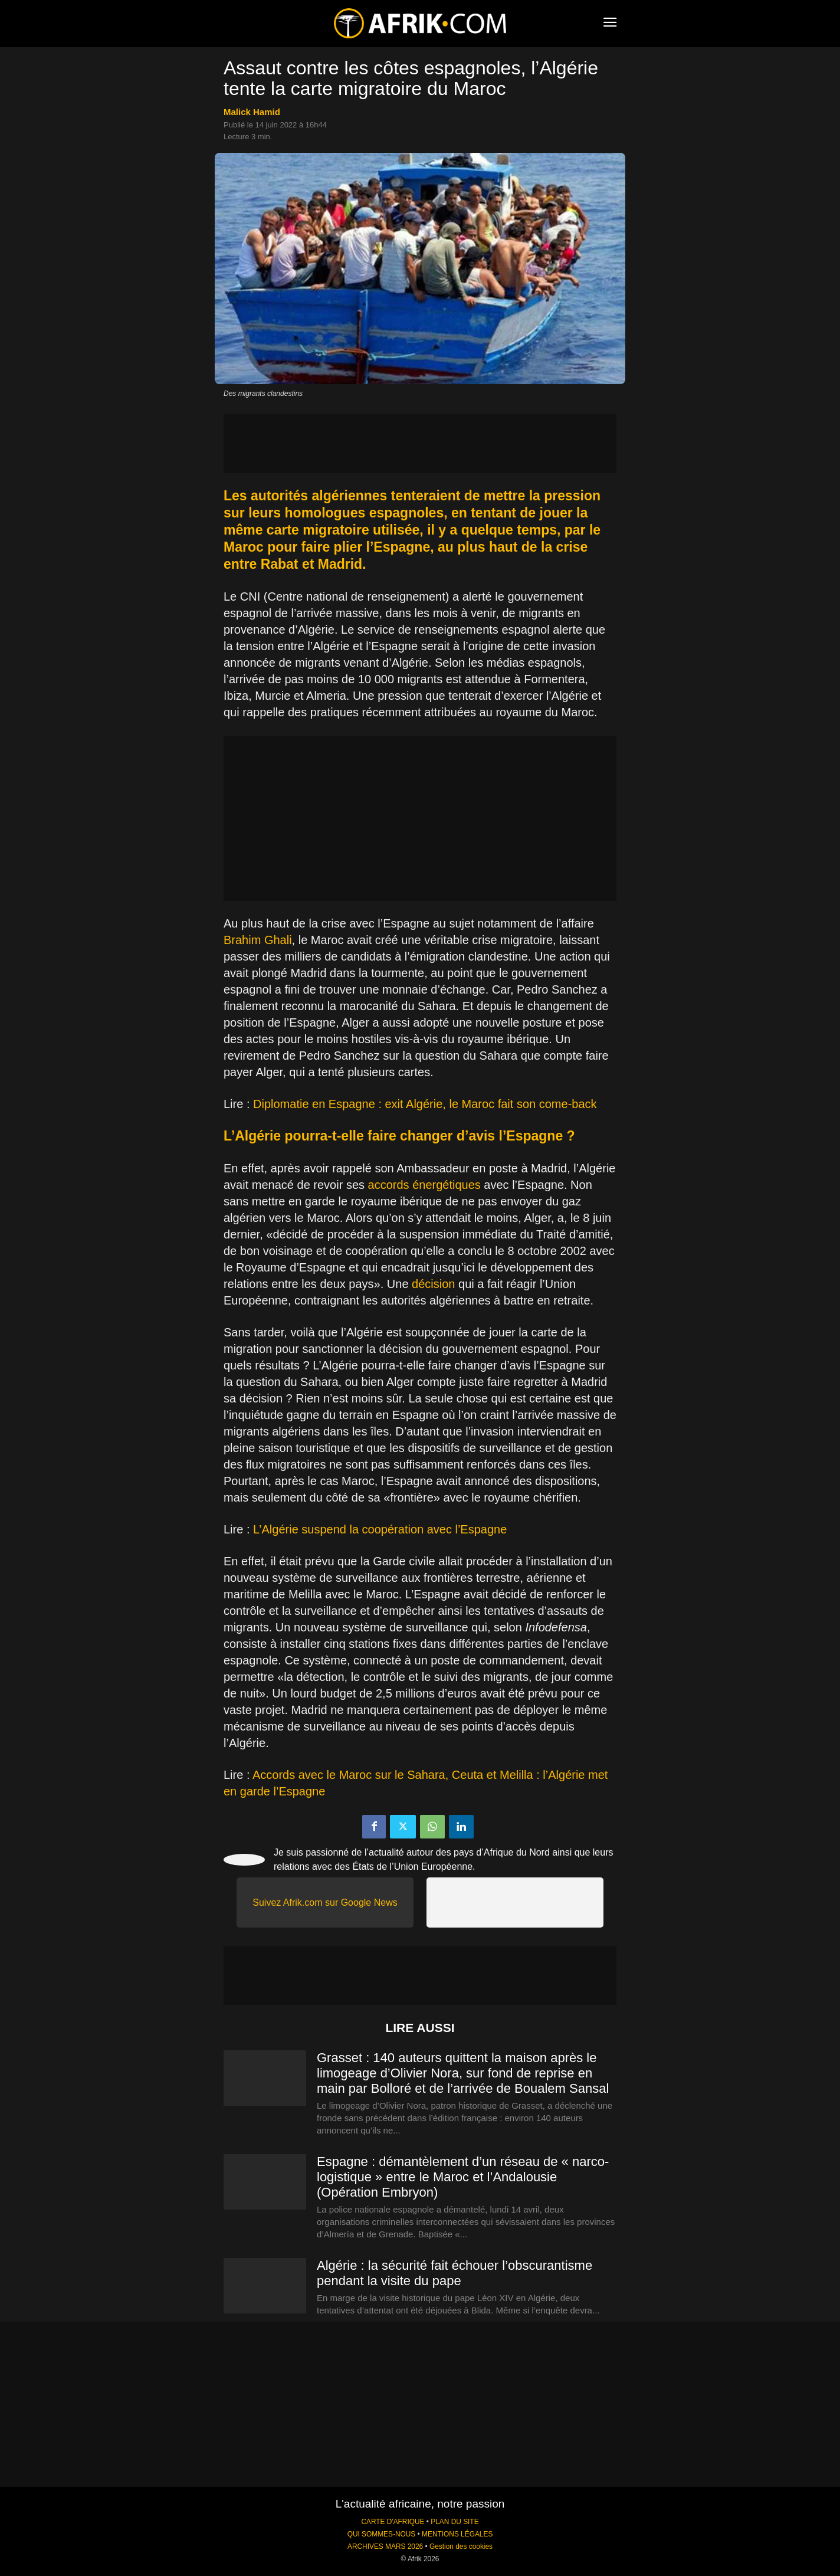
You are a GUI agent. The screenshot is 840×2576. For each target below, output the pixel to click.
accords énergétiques (424, 1184)
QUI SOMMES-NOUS (381, 2534)
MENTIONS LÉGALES (457, 2534)
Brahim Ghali (258, 939)
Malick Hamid (252, 112)
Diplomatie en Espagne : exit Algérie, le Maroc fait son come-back (425, 1103)
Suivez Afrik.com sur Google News (324, 1902)
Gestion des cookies (461, 2546)
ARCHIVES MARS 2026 (385, 2546)
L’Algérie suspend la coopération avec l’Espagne (380, 1529)
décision (433, 1283)
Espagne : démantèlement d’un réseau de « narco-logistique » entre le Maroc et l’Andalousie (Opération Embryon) (463, 2177)
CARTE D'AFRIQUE (392, 2522)
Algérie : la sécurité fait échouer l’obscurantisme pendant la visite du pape (454, 2273)
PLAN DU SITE (454, 2522)
